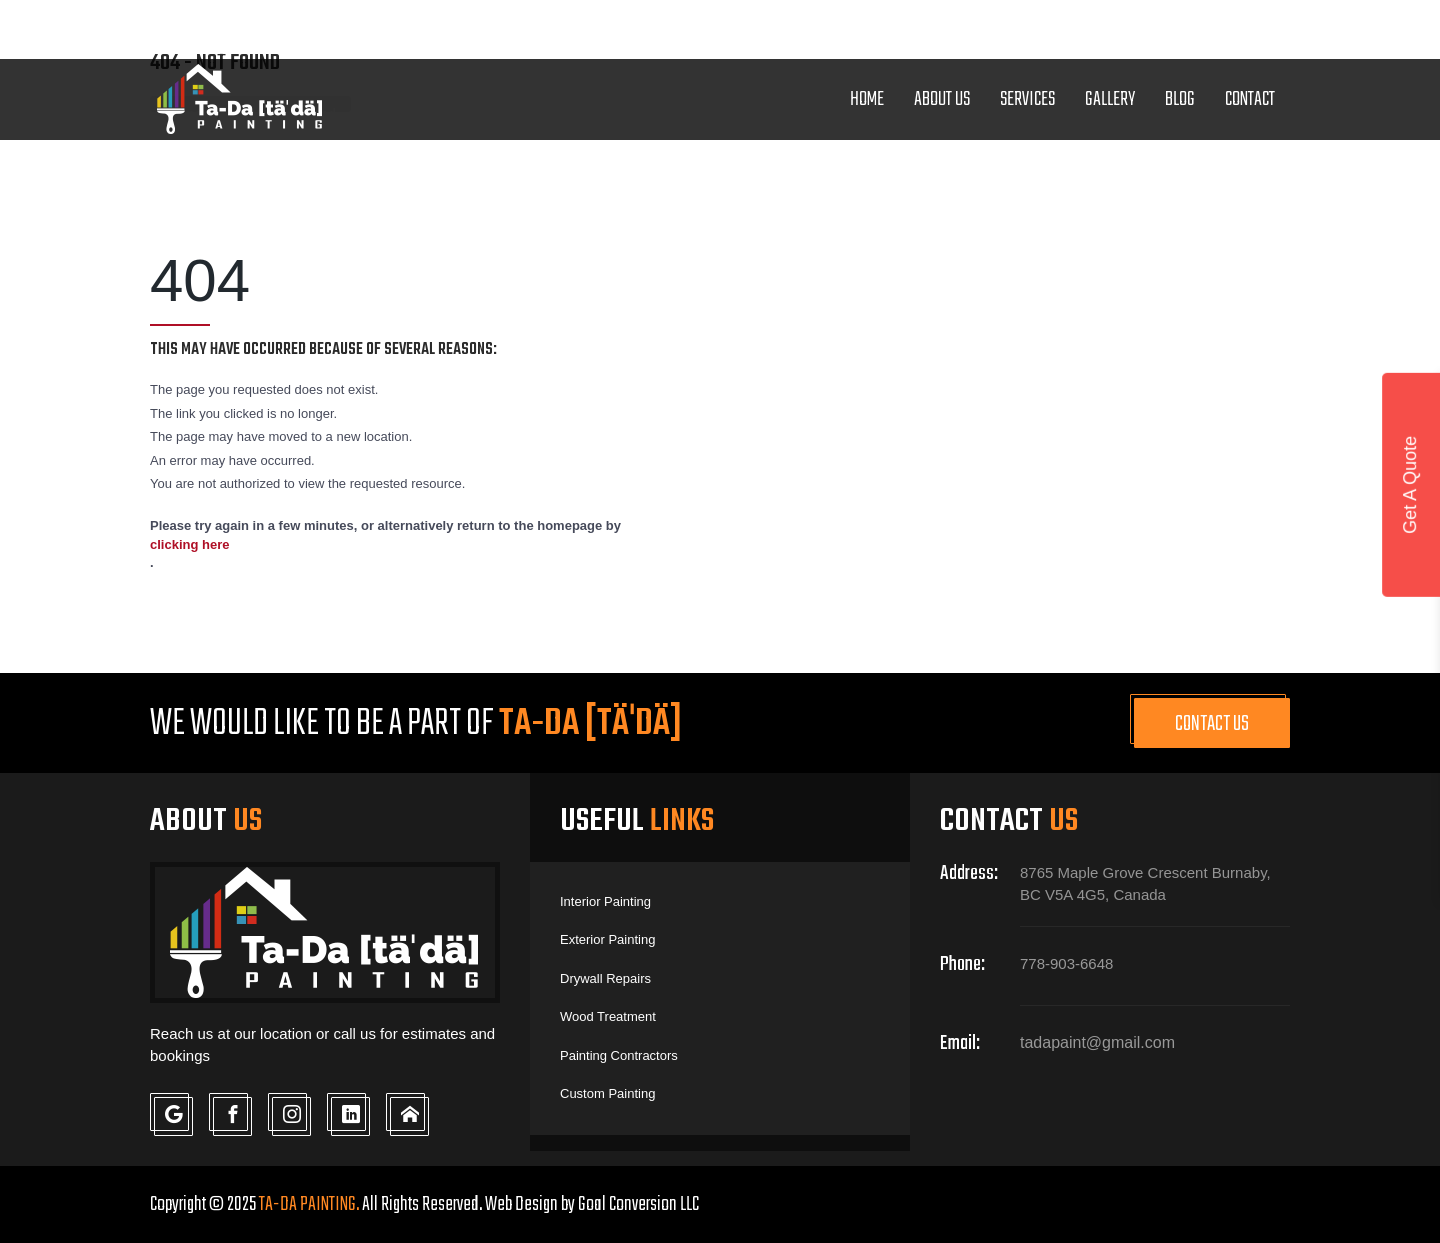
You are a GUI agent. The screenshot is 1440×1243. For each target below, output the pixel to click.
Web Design (521, 1204)
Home (867, 99)
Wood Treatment (608, 1016)
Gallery (1110, 99)
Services (1027, 99)
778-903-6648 (665, 28)
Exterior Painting (607, 939)
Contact (1250, 99)
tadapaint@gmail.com (881, 26)
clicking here (189, 544)
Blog (1180, 99)
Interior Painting (605, 901)
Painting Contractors (619, 1055)
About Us (942, 99)
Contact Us (1212, 724)
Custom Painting (607, 1093)
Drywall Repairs (605, 978)
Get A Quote (1410, 485)
